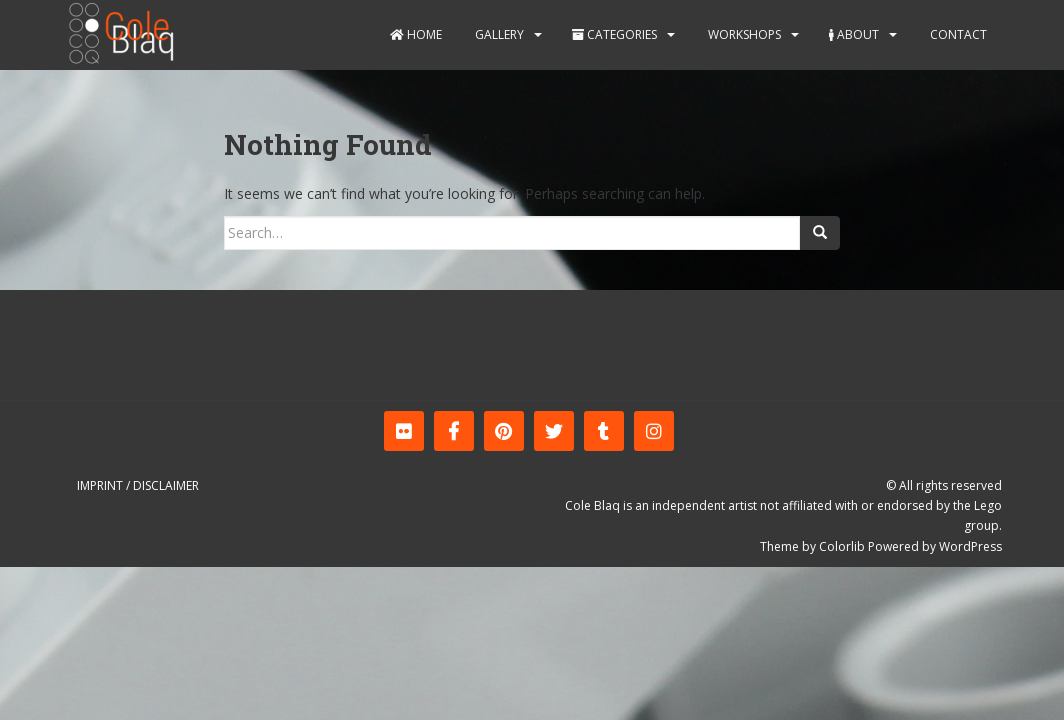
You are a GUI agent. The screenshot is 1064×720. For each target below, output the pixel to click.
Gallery (498, 34)
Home (416, 34)
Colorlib (842, 546)
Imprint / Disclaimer (138, 485)
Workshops (743, 34)
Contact (957, 34)
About (854, 34)
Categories (614, 34)
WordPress (970, 546)
